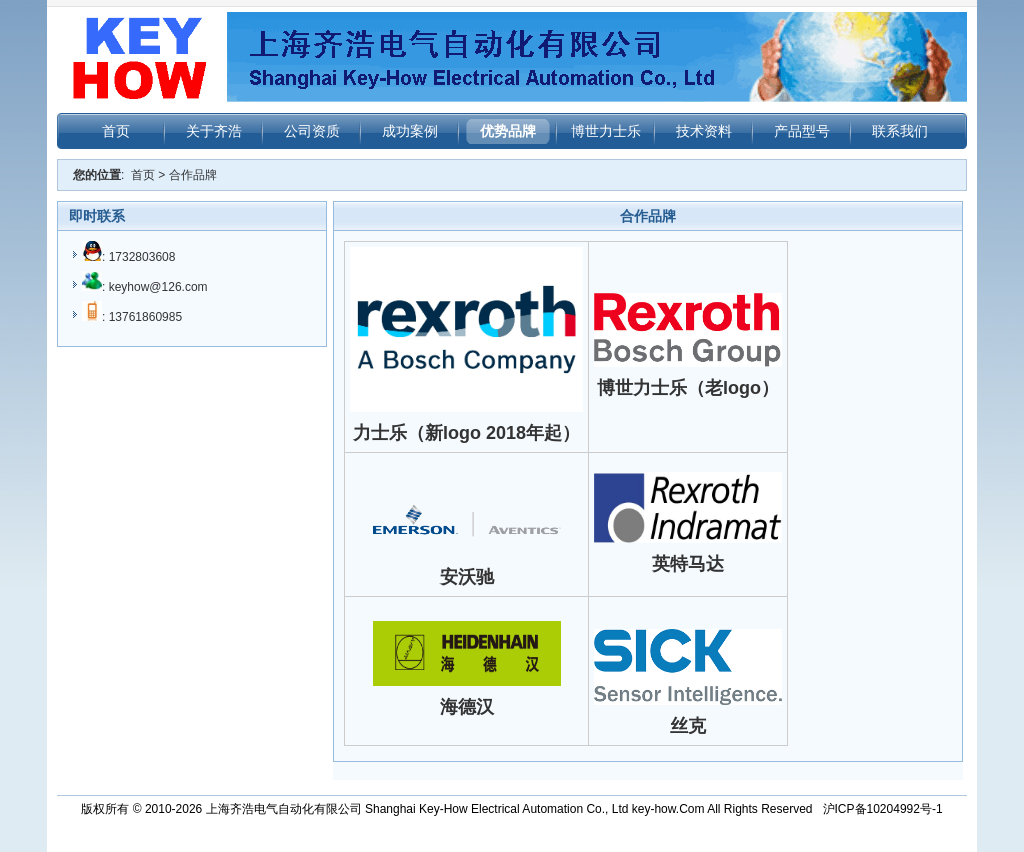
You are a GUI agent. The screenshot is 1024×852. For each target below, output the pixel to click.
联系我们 (900, 131)
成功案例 (410, 131)
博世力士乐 (606, 131)
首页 (116, 131)
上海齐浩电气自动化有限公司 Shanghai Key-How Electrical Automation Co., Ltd (417, 809)
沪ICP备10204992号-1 (883, 809)
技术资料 (704, 131)
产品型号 (802, 131)
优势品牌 (508, 131)
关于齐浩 (214, 131)
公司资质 (312, 131)
